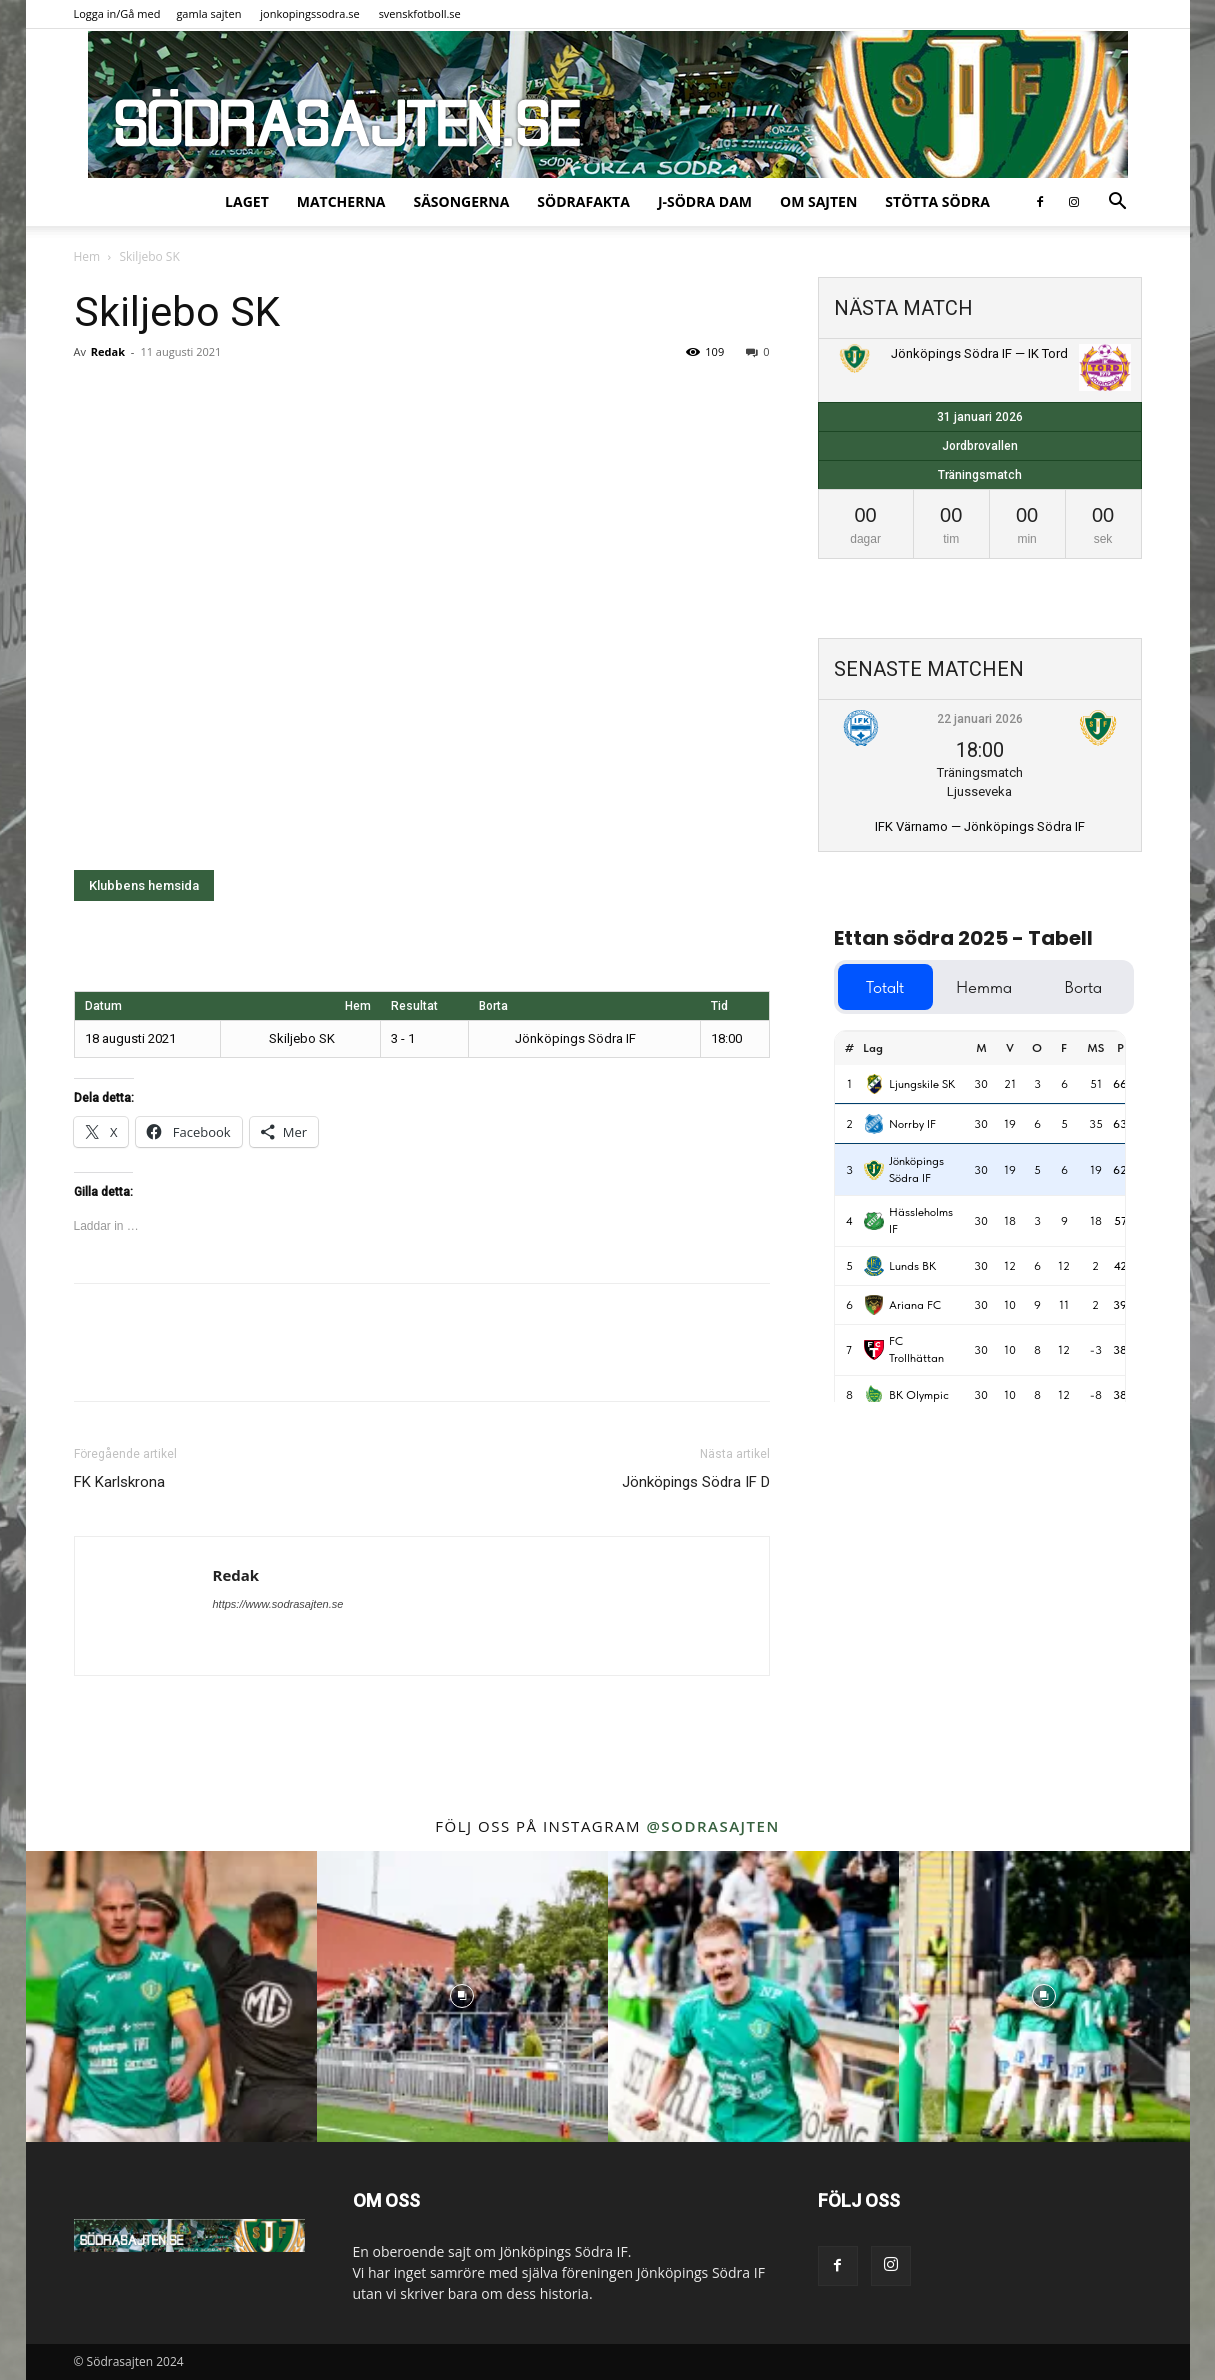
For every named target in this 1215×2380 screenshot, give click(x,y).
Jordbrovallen (980, 446)
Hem (87, 256)
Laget (247, 201)
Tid (719, 1006)
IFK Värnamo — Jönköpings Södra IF (980, 826)
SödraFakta (583, 201)
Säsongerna (461, 201)
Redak (108, 351)
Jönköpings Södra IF (557, 1038)
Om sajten (818, 201)
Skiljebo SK (316, 1038)
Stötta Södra (937, 201)
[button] (1118, 203)
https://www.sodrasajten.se (278, 1604)
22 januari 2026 (980, 719)
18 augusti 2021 (130, 1038)
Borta (493, 1006)
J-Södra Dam (705, 201)
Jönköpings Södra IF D (696, 1482)
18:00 (726, 1038)
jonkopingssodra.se (310, 13)
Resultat (414, 1006)
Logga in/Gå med (117, 13)
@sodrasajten (712, 1826)
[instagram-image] (171, 1996)
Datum (103, 1006)
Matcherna (341, 201)
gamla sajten (208, 13)
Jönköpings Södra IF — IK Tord (979, 353)
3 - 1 (403, 1038)
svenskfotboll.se (420, 13)
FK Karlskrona (119, 1482)
